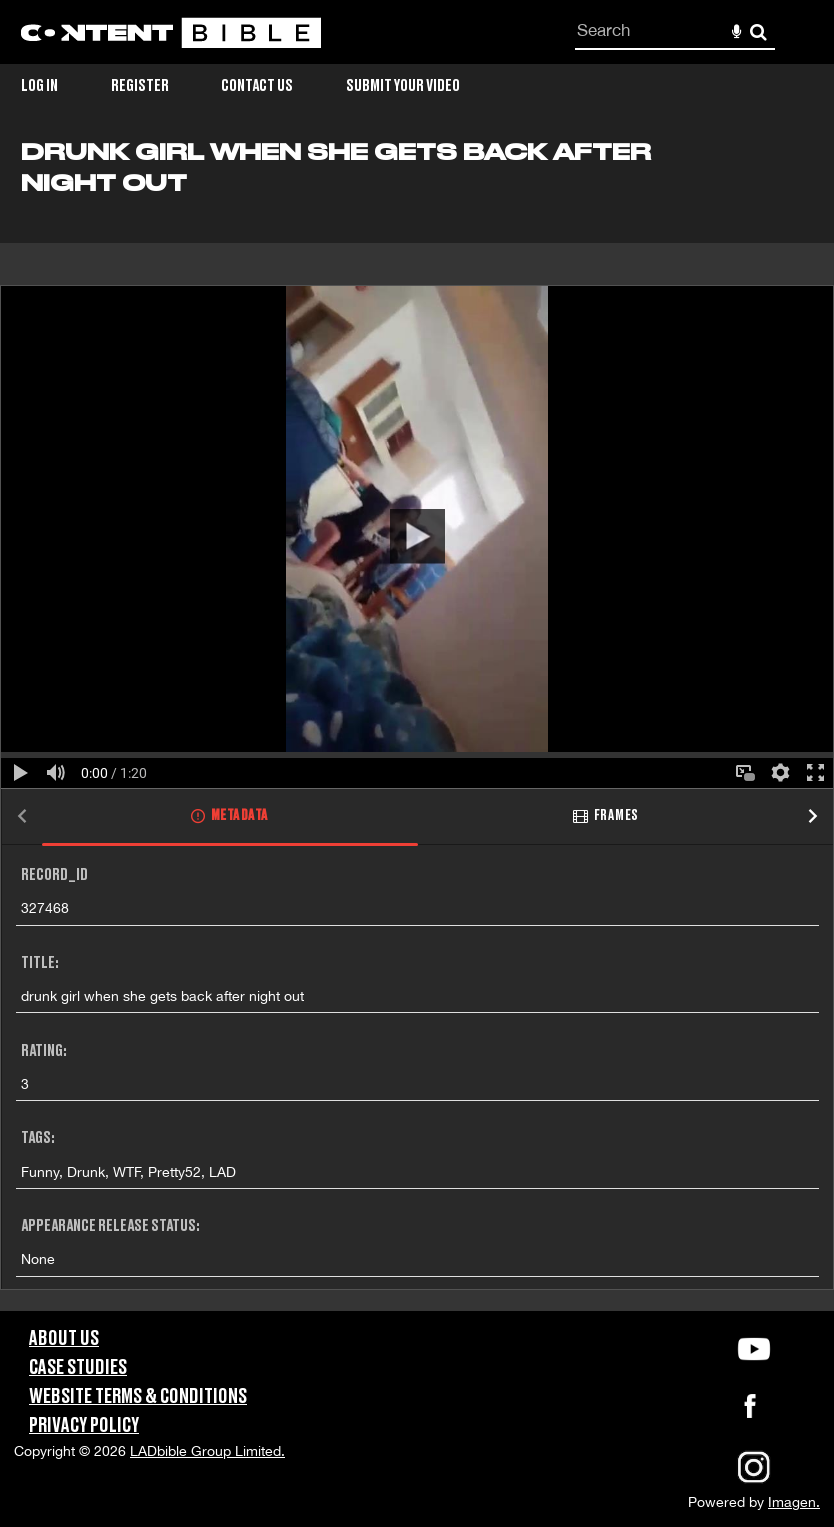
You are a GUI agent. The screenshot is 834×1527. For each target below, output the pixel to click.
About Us (64, 1339)
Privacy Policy (84, 1426)
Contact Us (257, 86)
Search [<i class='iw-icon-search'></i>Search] (758, 31)
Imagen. (794, 1502)
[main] (417, 725)
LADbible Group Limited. (207, 1451)
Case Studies (78, 1368)
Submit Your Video (403, 86)
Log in (39, 86)
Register (140, 86)
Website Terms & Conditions (138, 1397)
